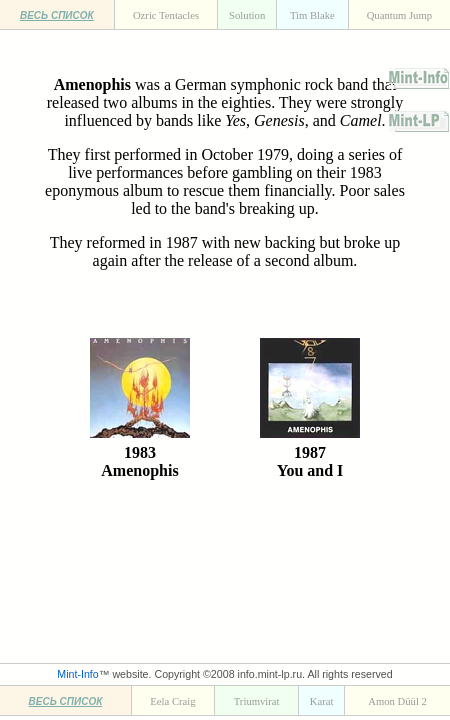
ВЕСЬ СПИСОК (57, 15)
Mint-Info (77, 674)
